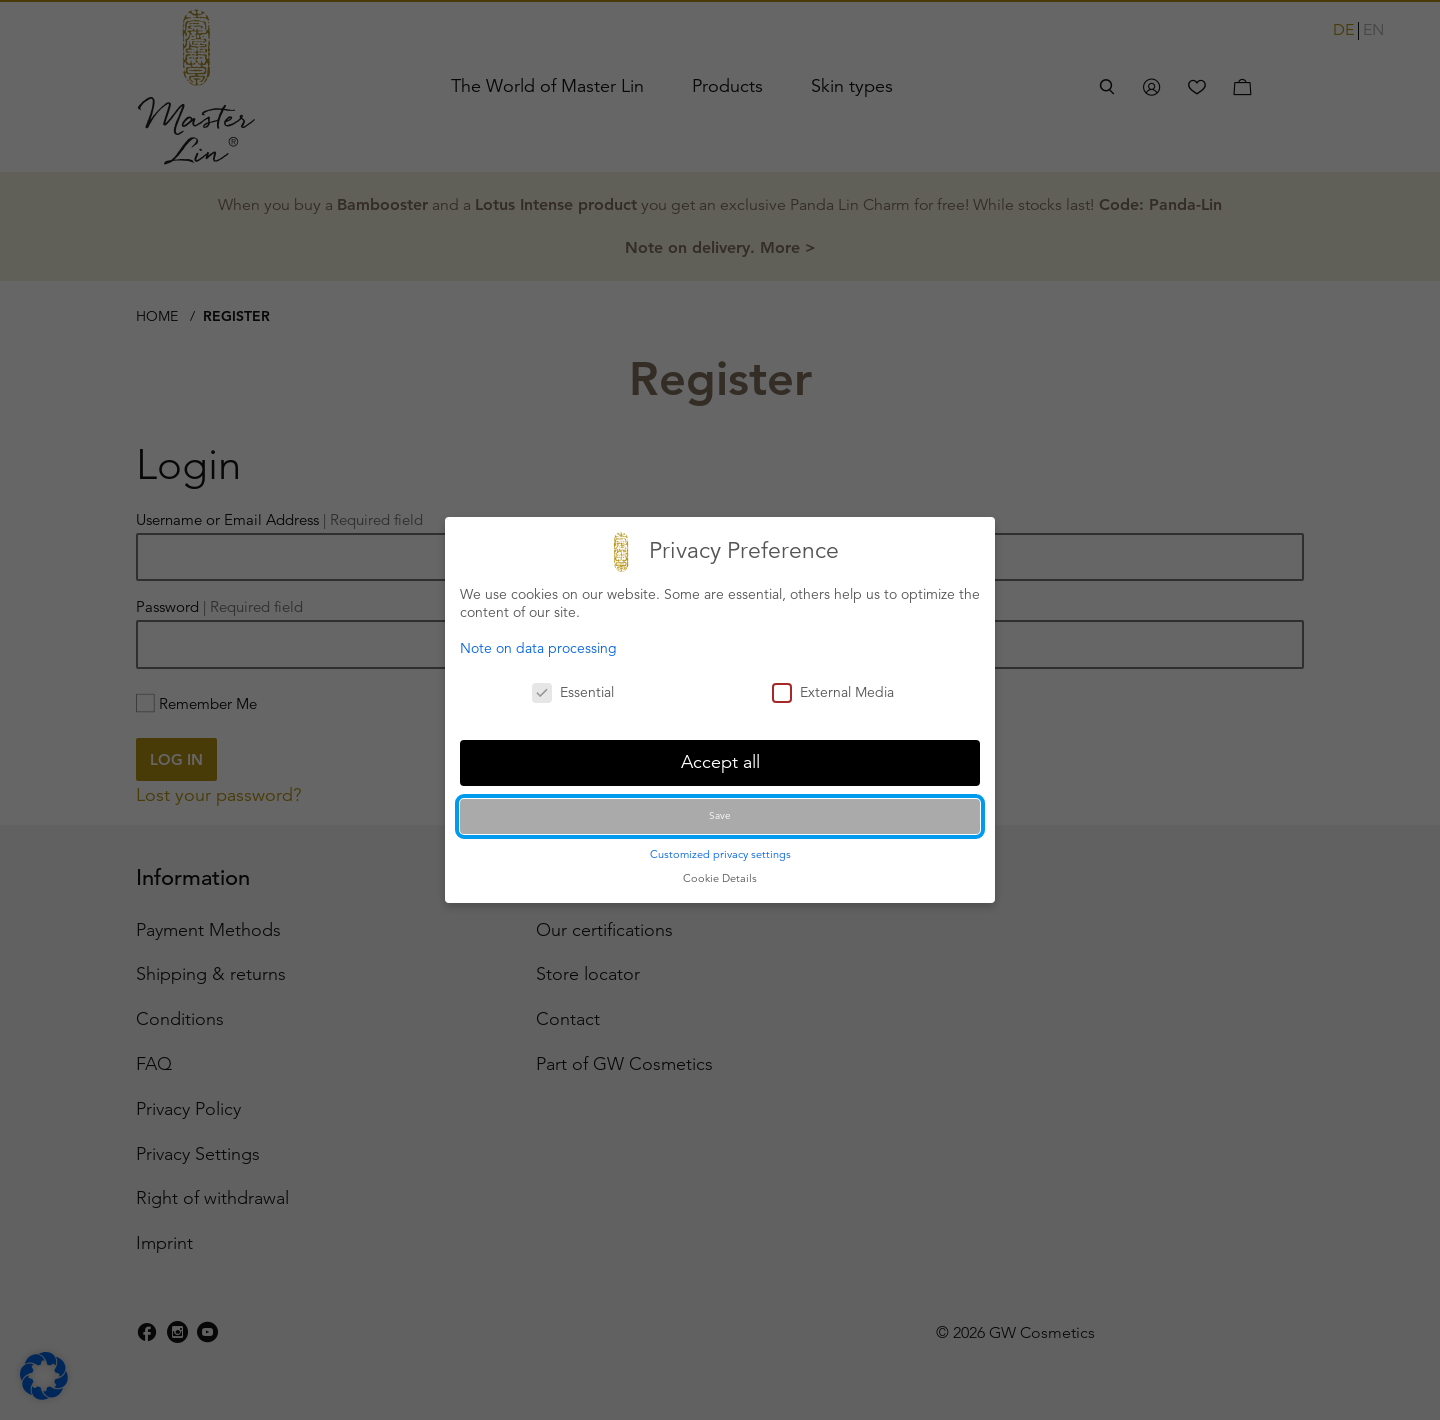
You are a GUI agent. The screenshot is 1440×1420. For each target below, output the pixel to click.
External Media (833, 692)
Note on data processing (538, 648)
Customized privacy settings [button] (720, 854)
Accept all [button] (720, 762)
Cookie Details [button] (720, 878)
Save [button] (720, 815)
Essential (573, 692)
